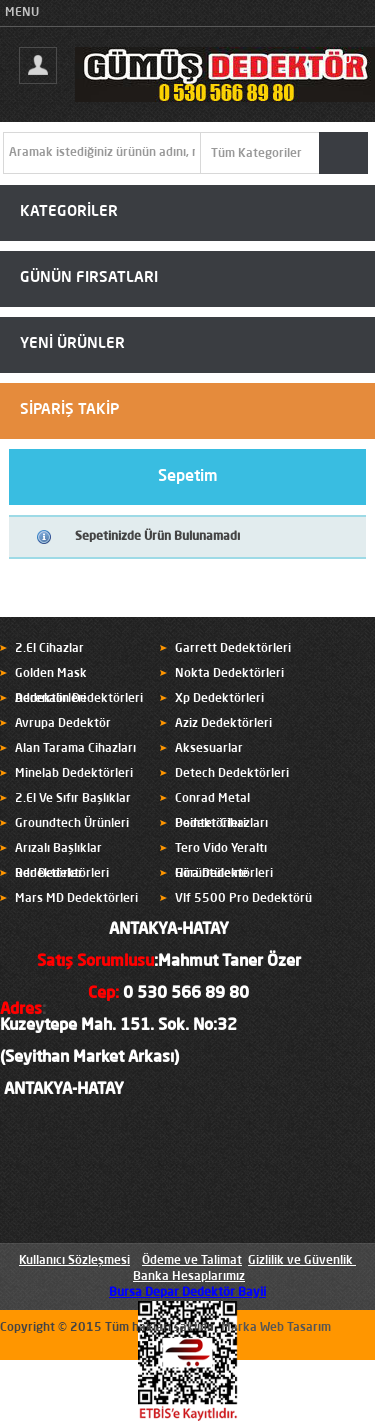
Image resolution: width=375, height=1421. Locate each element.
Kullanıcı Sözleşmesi (74, 1261)
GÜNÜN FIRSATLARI (89, 278)
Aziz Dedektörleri (223, 724)
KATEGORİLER (69, 212)
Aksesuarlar (209, 749)
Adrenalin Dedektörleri (79, 699)
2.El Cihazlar (49, 649)
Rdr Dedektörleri (62, 874)
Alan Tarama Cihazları (75, 749)
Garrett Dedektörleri (233, 649)
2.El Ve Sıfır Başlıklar (73, 799)
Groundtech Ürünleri (72, 824)
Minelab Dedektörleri (74, 774)
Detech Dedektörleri (232, 774)
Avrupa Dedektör (63, 724)
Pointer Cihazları (221, 824)
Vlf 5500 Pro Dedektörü (243, 899)
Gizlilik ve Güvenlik (300, 1261)
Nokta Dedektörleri (229, 674)
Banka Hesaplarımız (189, 1277)
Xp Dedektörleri (219, 699)
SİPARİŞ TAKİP (69, 410)
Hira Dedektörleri (224, 874)
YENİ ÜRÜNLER (72, 344)
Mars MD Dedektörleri (76, 899)
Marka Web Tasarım (276, 1328)
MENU (22, 13)
